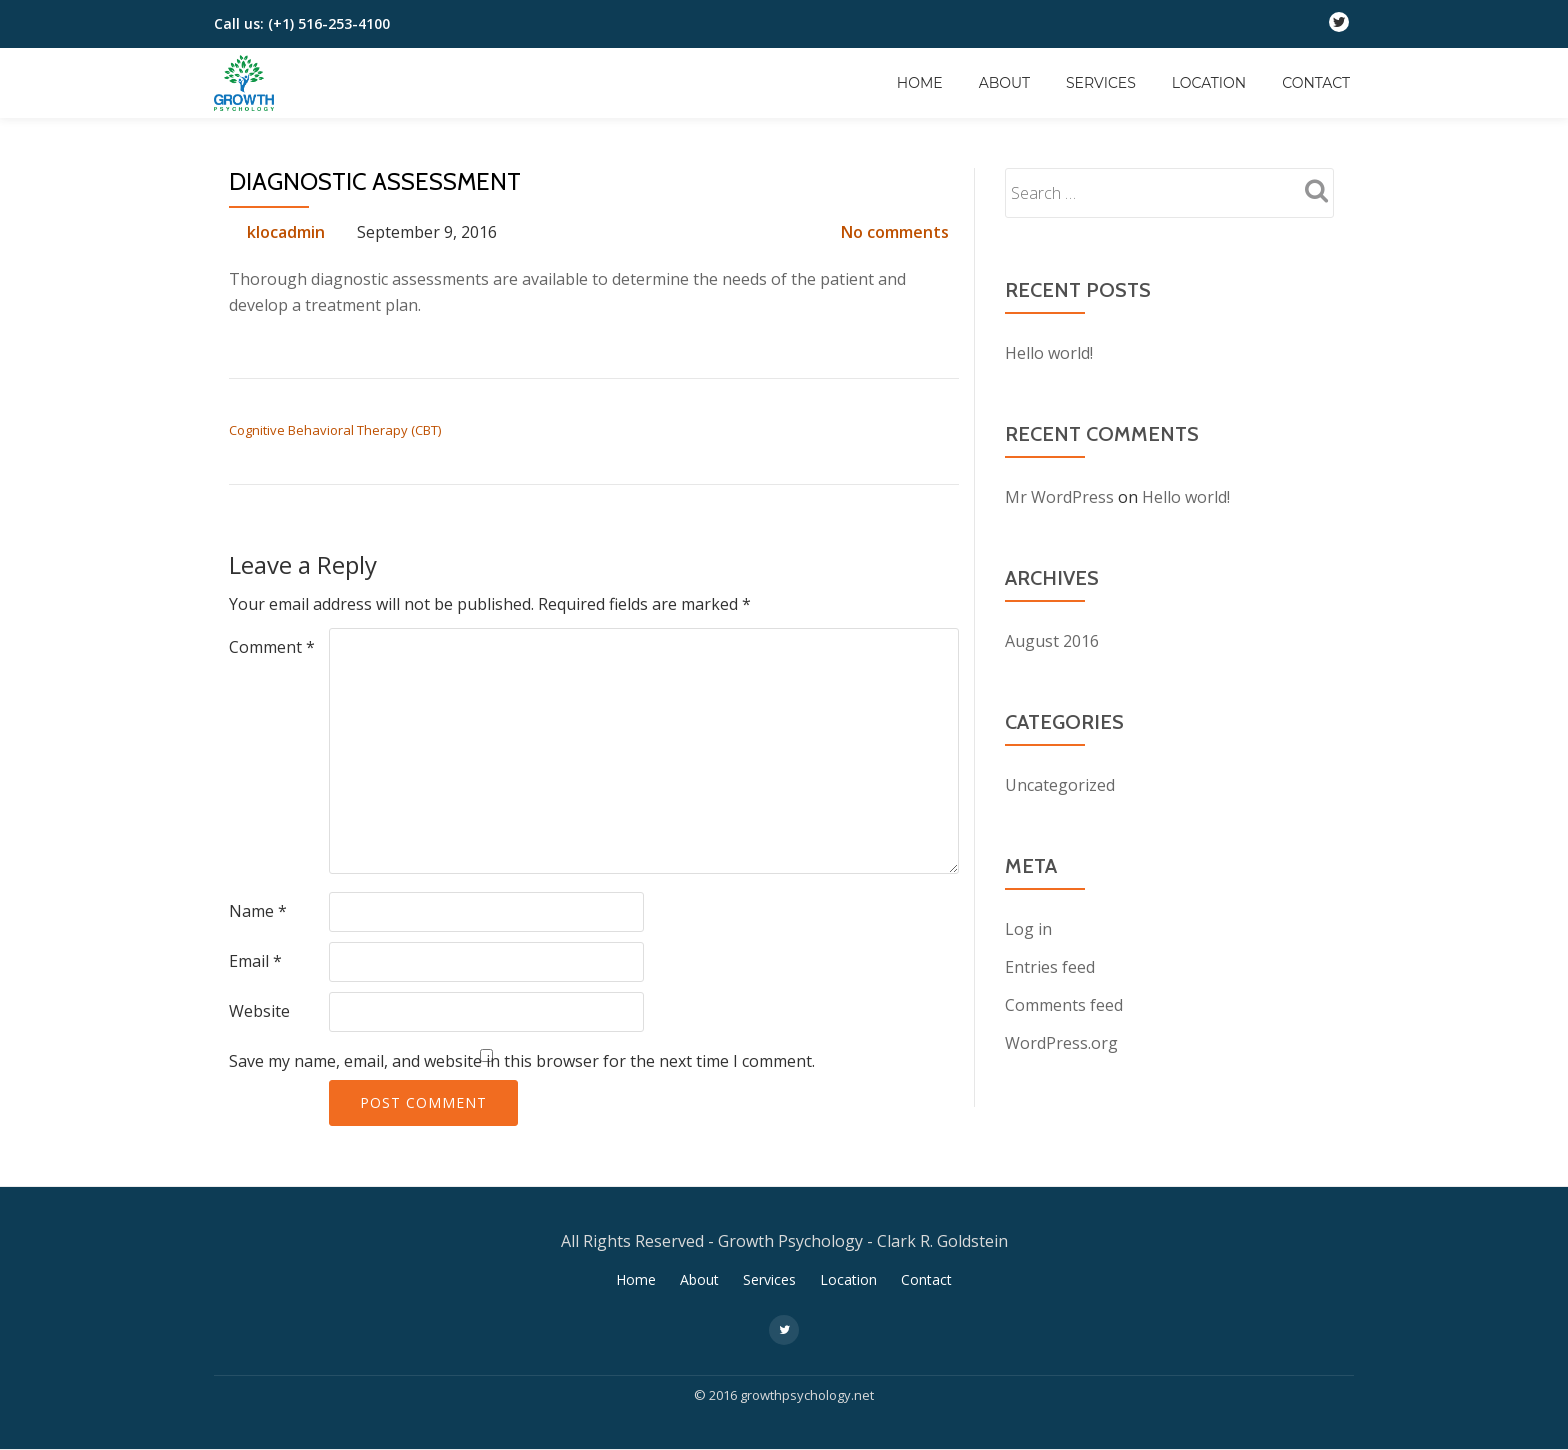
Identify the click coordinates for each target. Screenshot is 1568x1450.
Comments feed (1064, 1005)
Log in (1028, 929)
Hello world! (1049, 353)
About (1004, 83)
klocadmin (286, 232)
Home (920, 83)
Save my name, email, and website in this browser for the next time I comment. (522, 1061)
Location (1209, 83)
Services (1101, 83)
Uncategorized (1060, 785)
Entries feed (1050, 967)
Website (259, 1011)
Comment (272, 647)
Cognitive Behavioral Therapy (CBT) (335, 430)
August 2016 (1052, 641)
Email (255, 961)
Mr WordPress (1059, 497)
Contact (1316, 83)
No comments (895, 232)
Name (258, 911)
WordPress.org (1061, 1043)
